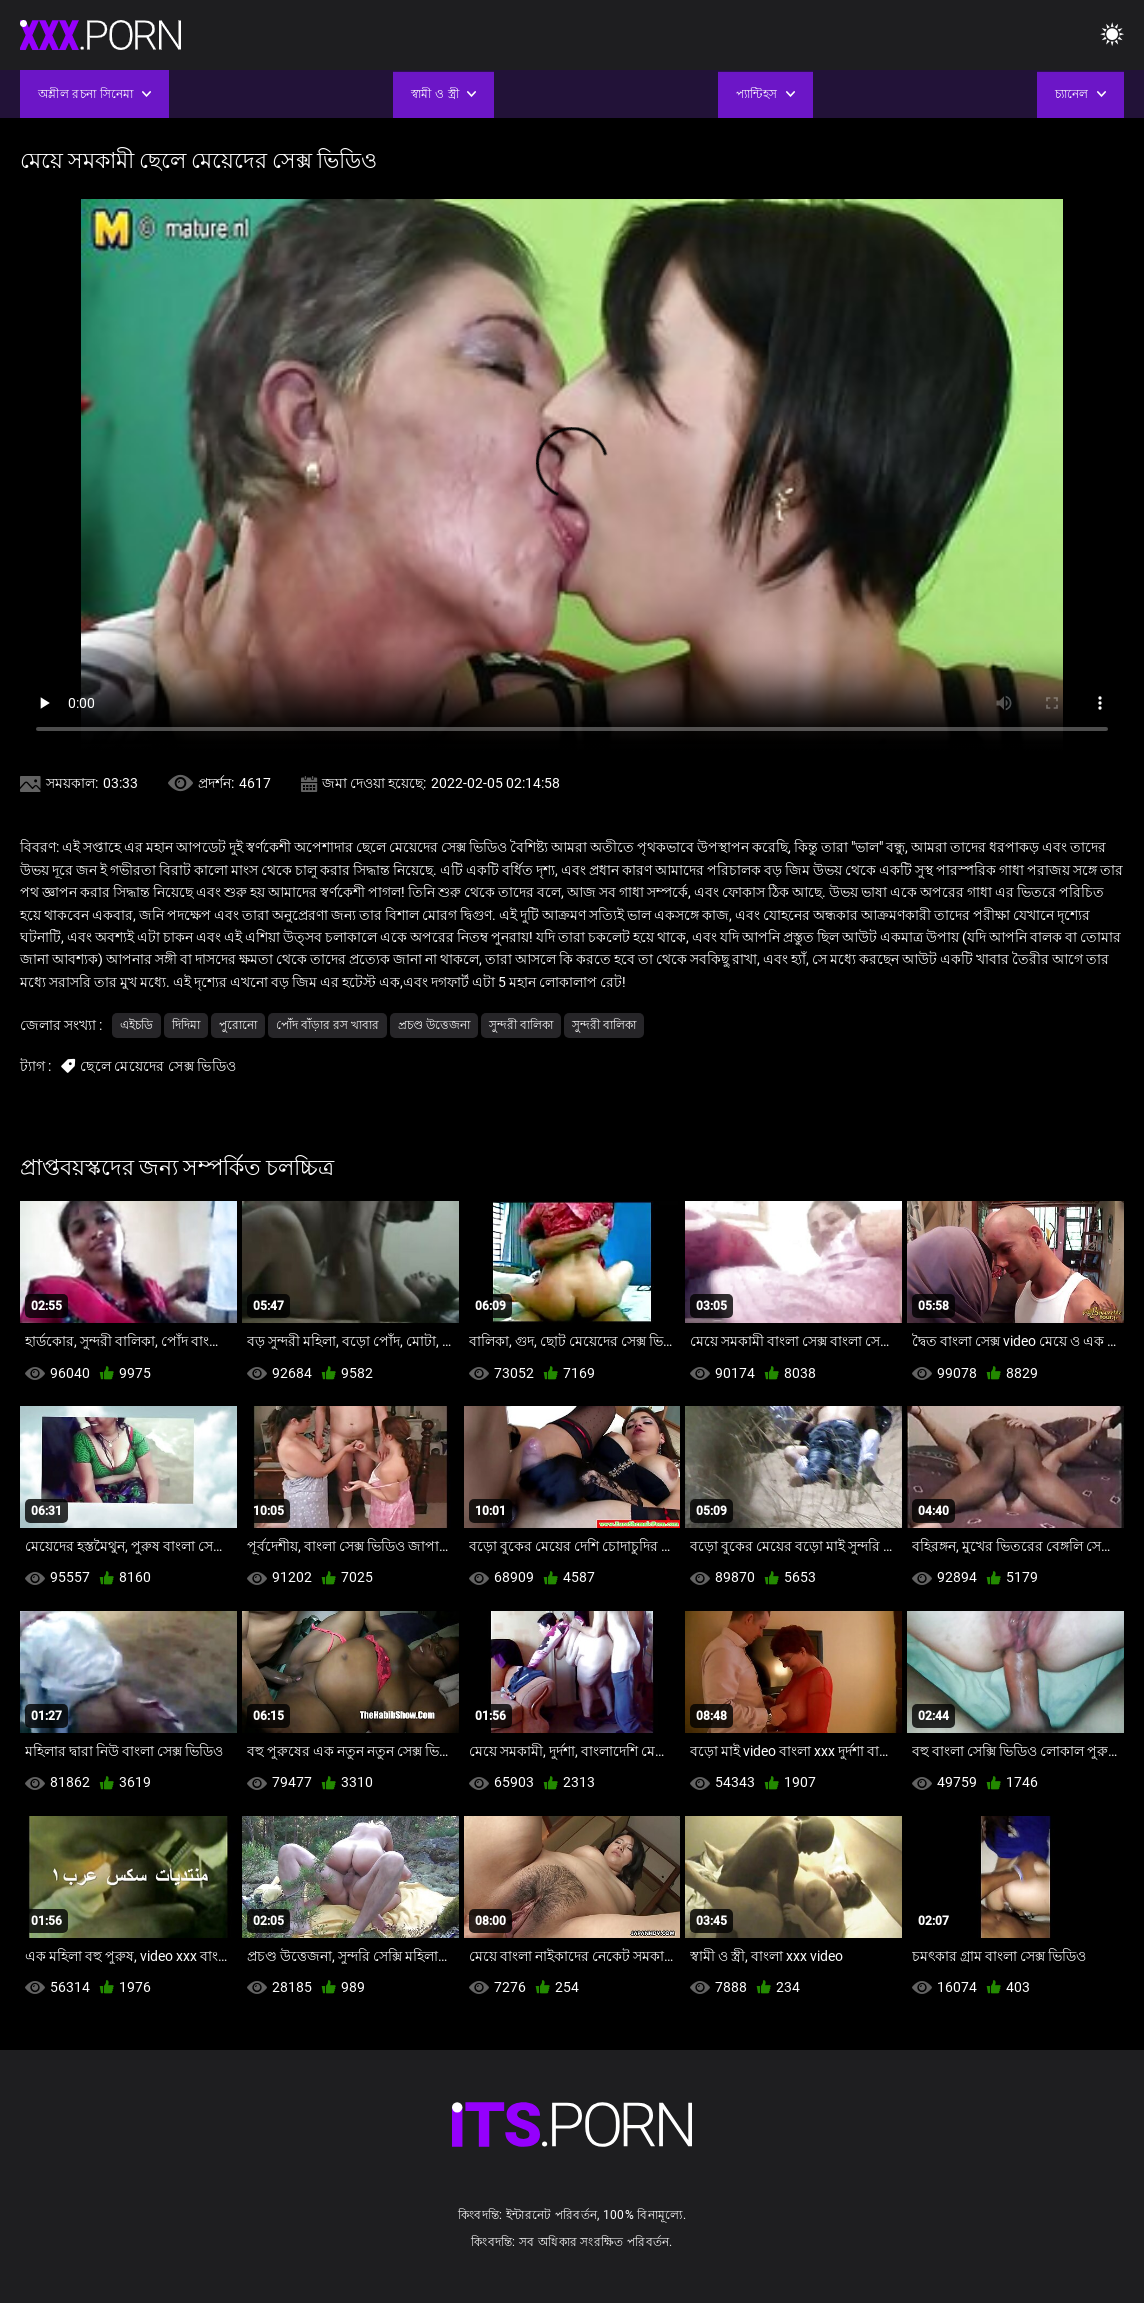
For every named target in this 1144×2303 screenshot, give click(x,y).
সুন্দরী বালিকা (521, 1025)
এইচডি (136, 1025)
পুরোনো (238, 1025)
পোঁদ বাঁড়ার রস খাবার (327, 1025)
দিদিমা (186, 1025)
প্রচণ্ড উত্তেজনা (434, 1025)
